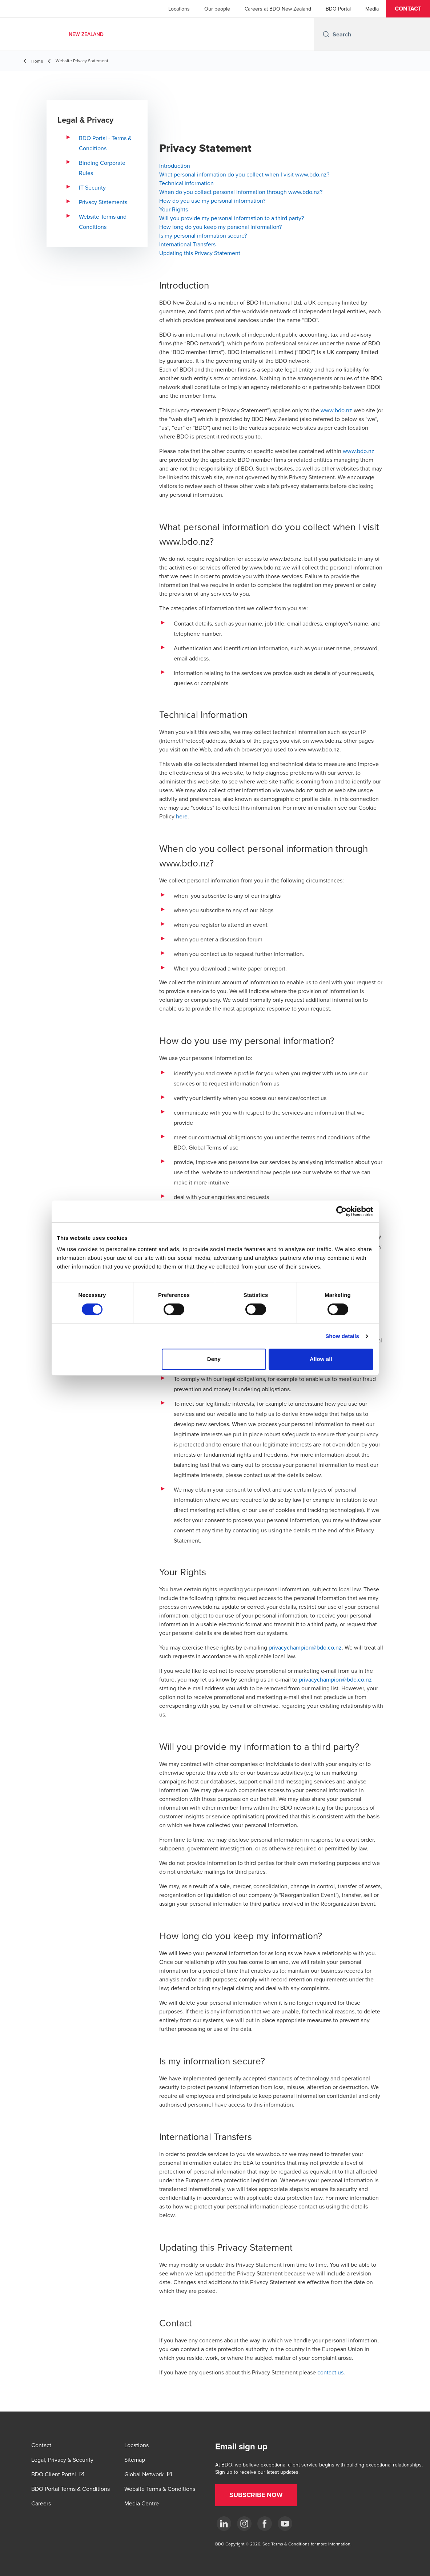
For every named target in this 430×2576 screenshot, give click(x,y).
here (182, 816)
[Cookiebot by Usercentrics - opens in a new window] (341, 1211)
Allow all (321, 1359)
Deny (214, 1359)
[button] (408, 8)
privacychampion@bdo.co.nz (305, 1647)
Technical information (186, 183)
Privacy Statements (103, 202)
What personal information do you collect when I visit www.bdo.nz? (244, 174)
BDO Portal (338, 8)
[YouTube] (285, 2523)
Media (372, 8)
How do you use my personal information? (212, 201)
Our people (217, 8)
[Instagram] (244, 2523)
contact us (330, 2372)
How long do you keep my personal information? (220, 227)
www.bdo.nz (336, 410)
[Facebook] (264, 2523)
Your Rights (173, 209)
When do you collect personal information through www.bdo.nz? (240, 192)
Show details (342, 1336)
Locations (179, 8)
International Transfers (187, 244)
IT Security (92, 187)
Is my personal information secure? (203, 235)
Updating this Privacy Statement (199, 253)
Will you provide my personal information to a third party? (231, 218)
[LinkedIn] (224, 2523)
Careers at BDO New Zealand (278, 8)
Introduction (174, 166)
